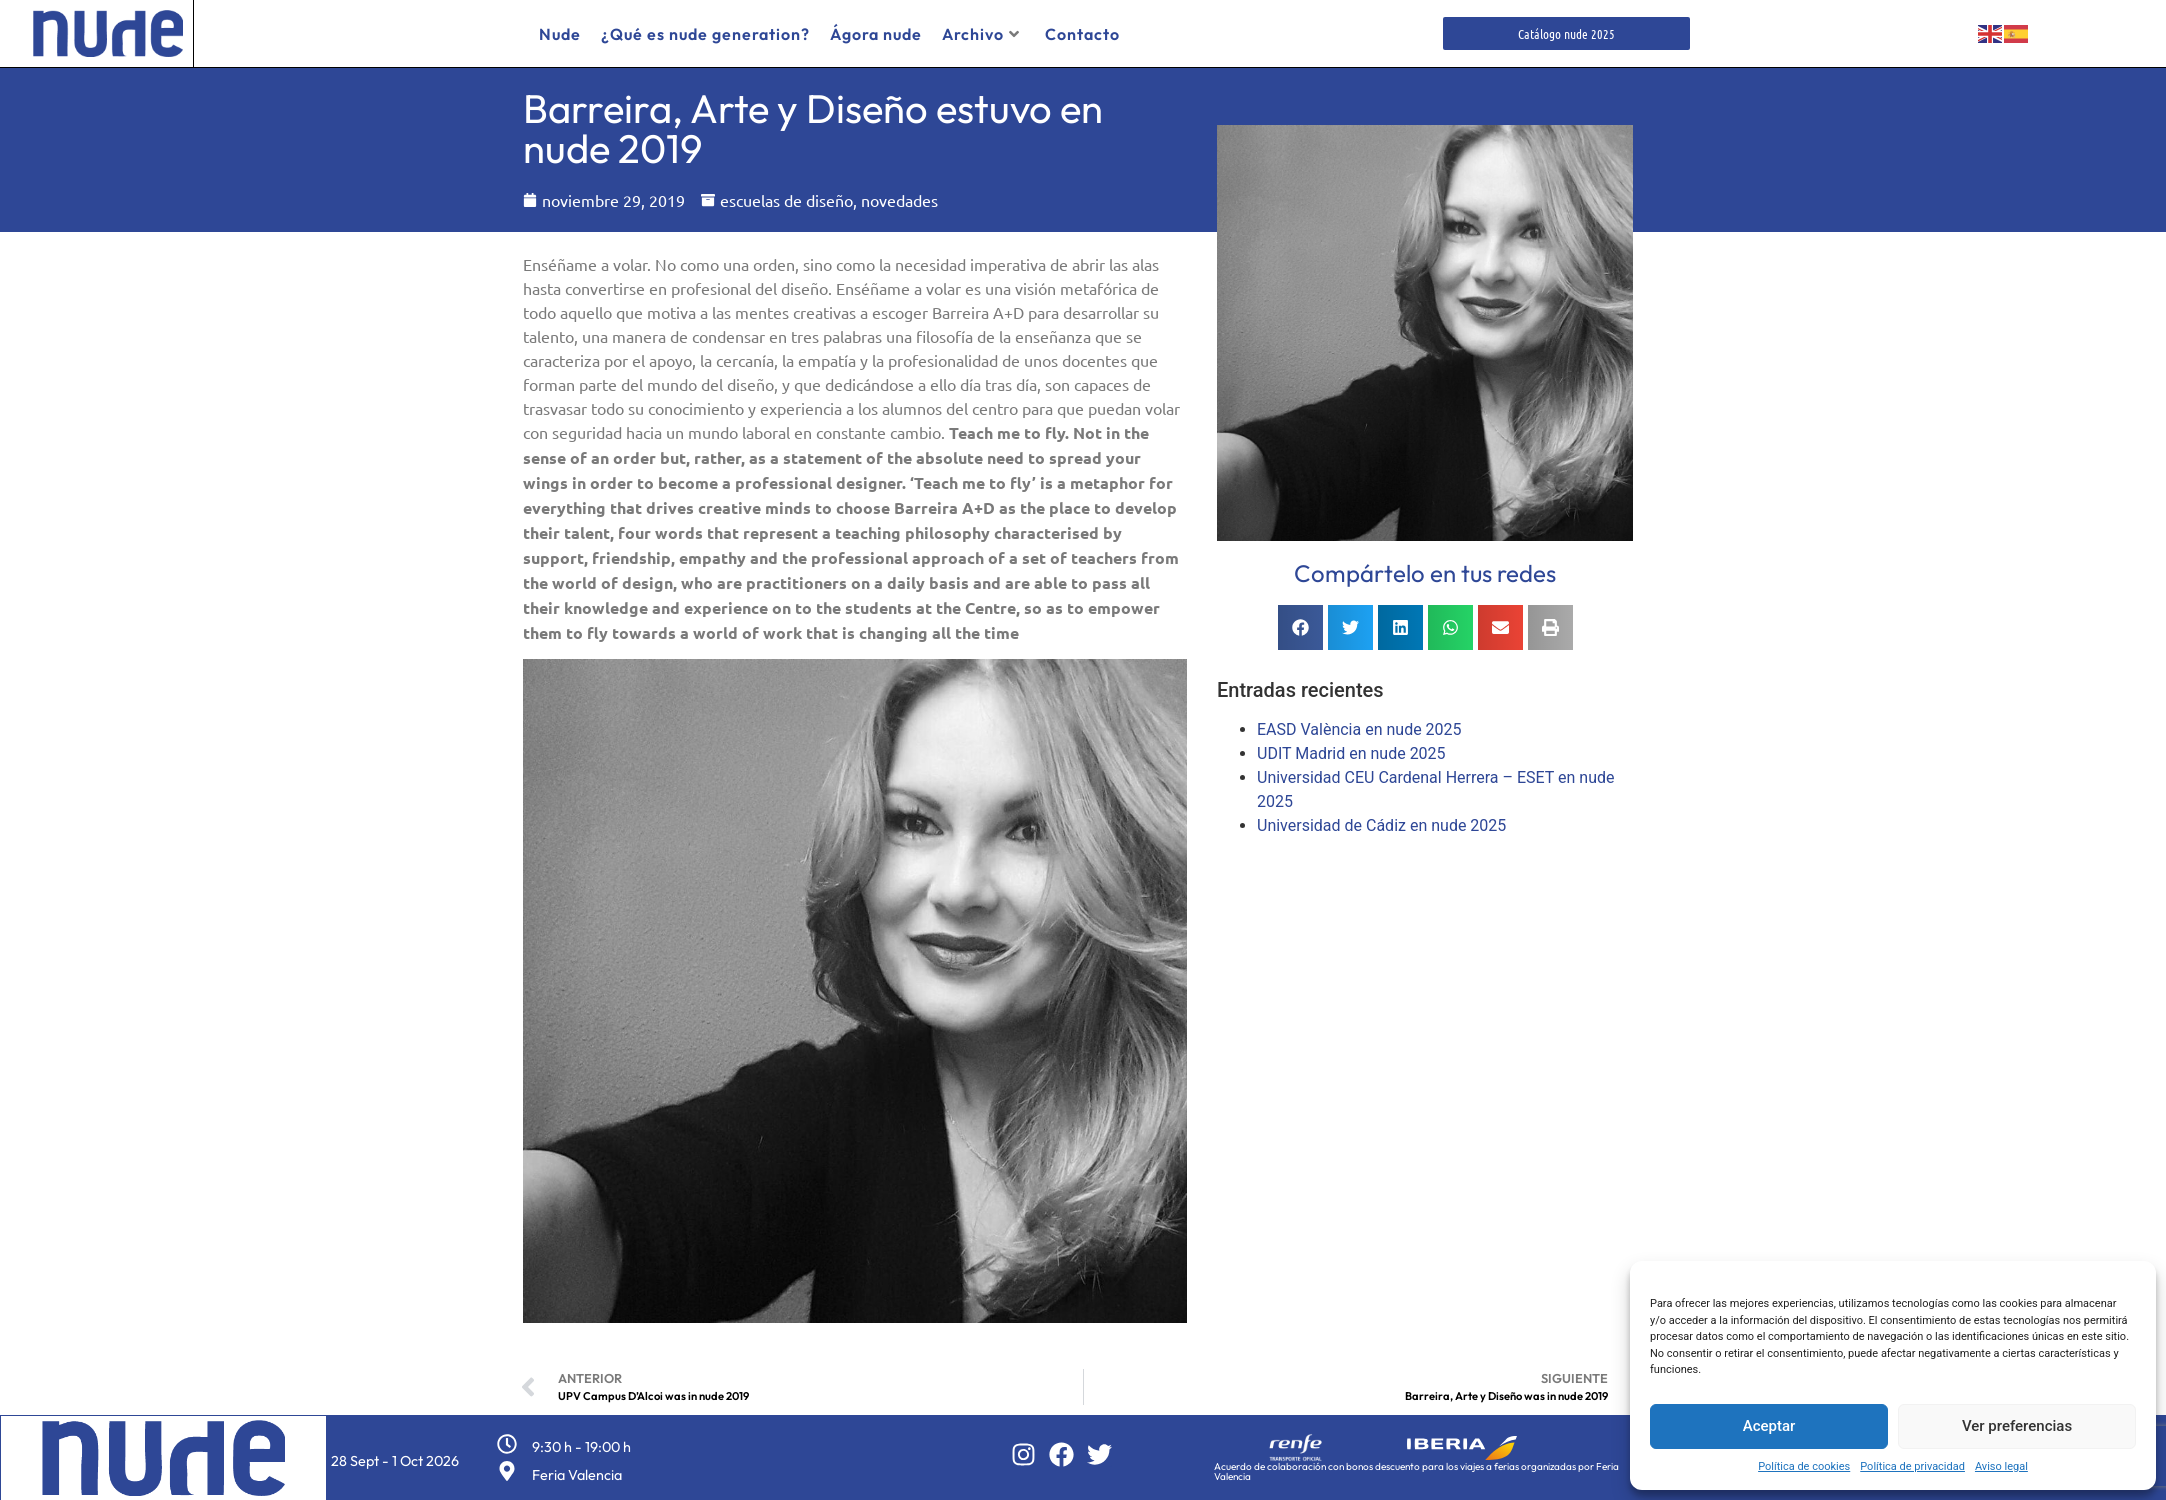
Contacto (1082, 34)
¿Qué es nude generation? (705, 34)
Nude (560, 34)
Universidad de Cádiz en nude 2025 (1381, 825)
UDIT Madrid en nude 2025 (1351, 753)
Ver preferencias (2017, 1426)
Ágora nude (876, 34)
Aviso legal (2001, 1466)
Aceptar (1769, 1426)
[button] (1300, 627)
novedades (899, 200)
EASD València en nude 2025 (1359, 729)
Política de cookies (1804, 1466)
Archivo (981, 34)
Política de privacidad (1912, 1466)
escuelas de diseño (786, 200)
